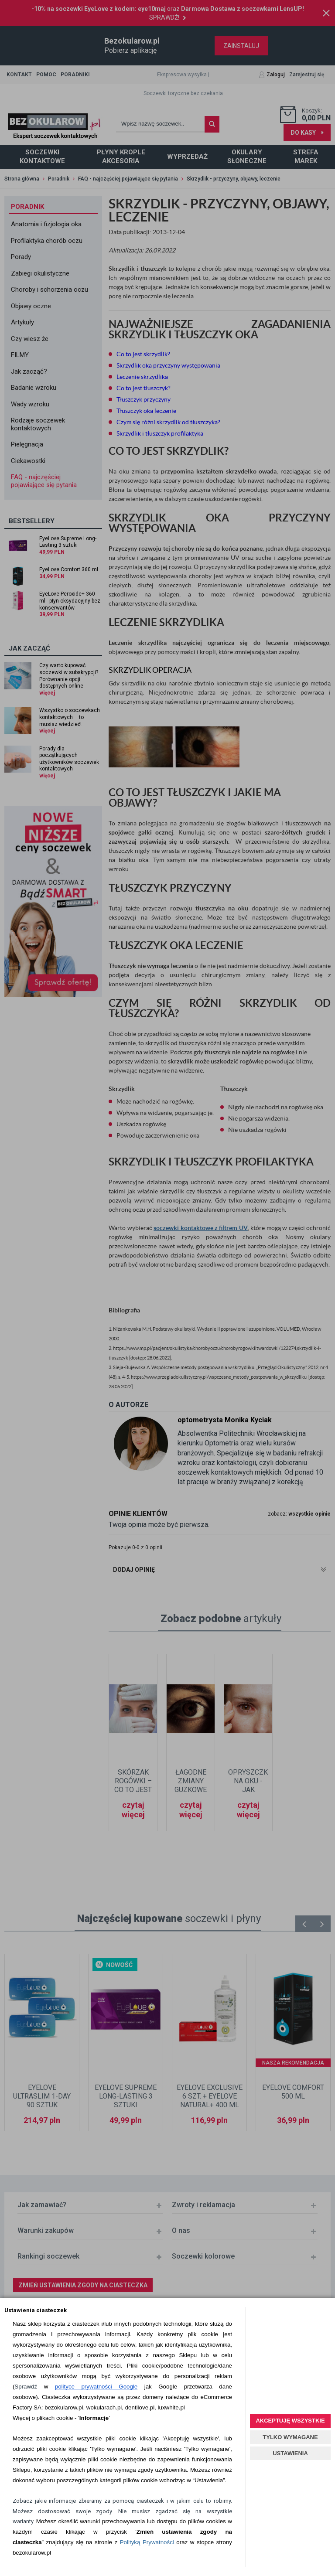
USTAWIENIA (290, 2453)
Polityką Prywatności (147, 2542)
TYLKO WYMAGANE (290, 2437)
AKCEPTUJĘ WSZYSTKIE (290, 2420)
